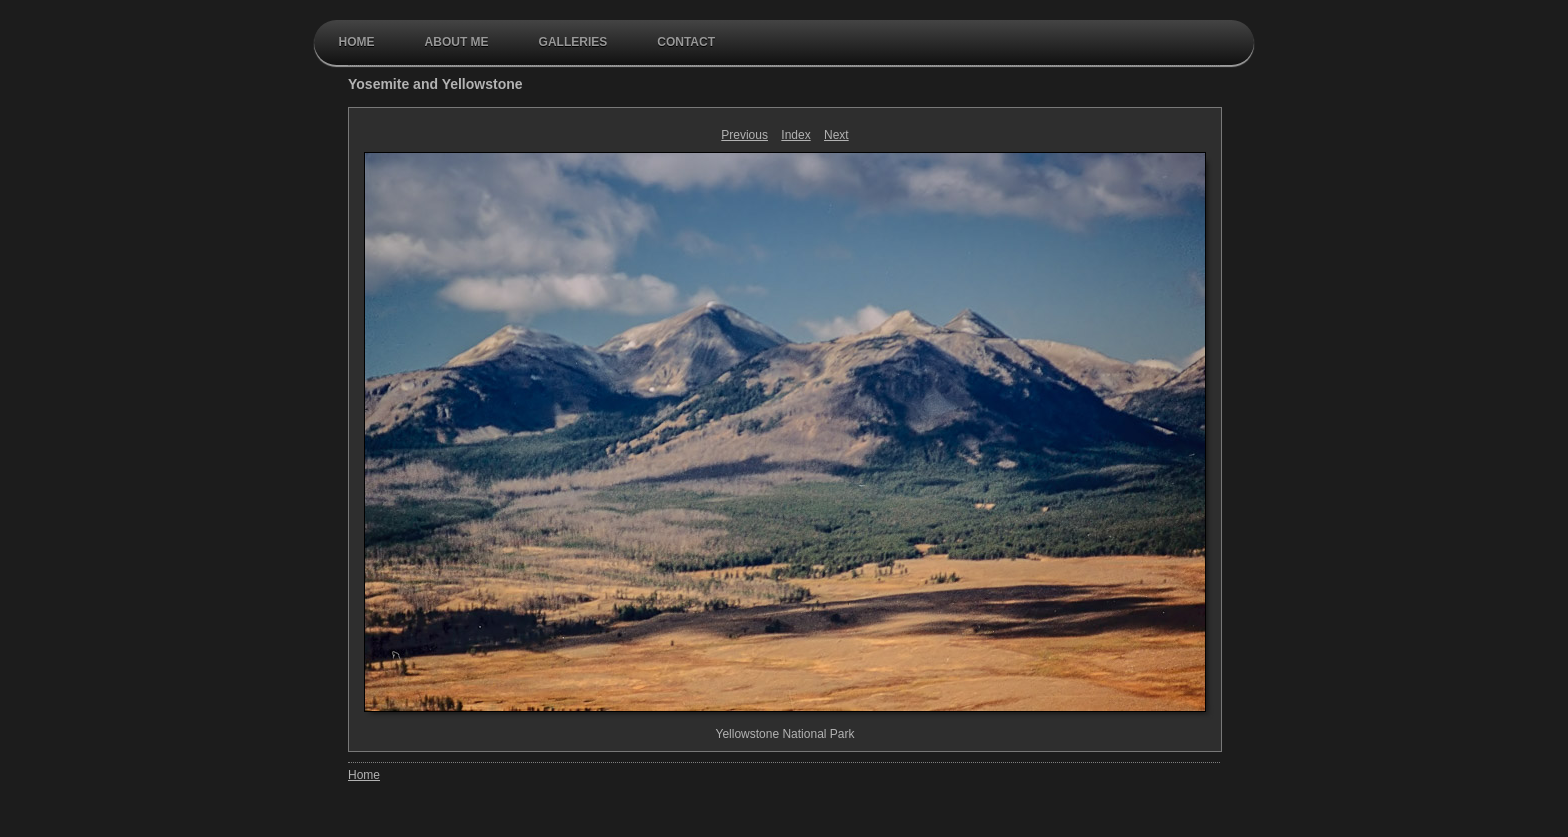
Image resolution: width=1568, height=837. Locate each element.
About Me (457, 42)
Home (357, 42)
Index (795, 135)
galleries (573, 42)
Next (836, 135)
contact (686, 42)
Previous (744, 135)
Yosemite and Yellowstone (435, 84)
